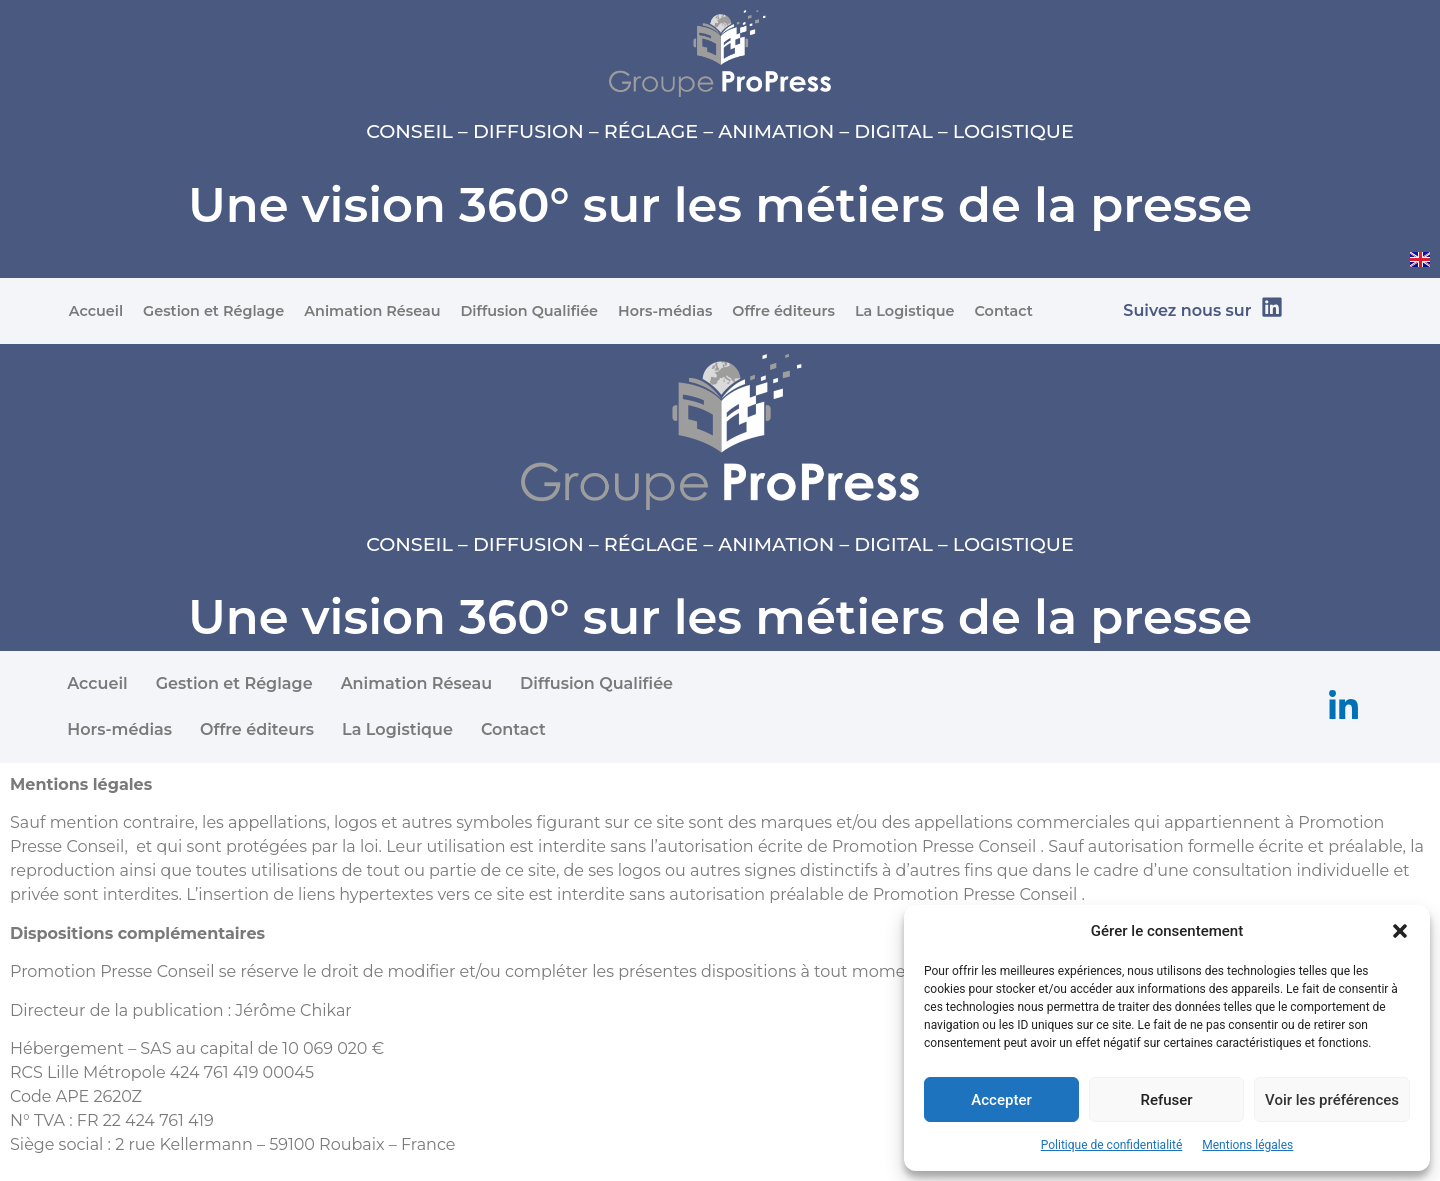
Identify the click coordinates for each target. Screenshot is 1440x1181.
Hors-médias (665, 311)
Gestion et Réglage (213, 311)
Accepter (1001, 1100)
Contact (1004, 311)
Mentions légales (1247, 1145)
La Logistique (905, 311)
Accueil (96, 311)
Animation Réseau (372, 311)
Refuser (1166, 1100)
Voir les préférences (1332, 1100)
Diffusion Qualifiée (529, 311)
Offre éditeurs (783, 311)
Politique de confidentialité (1112, 1145)
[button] (1400, 931)
